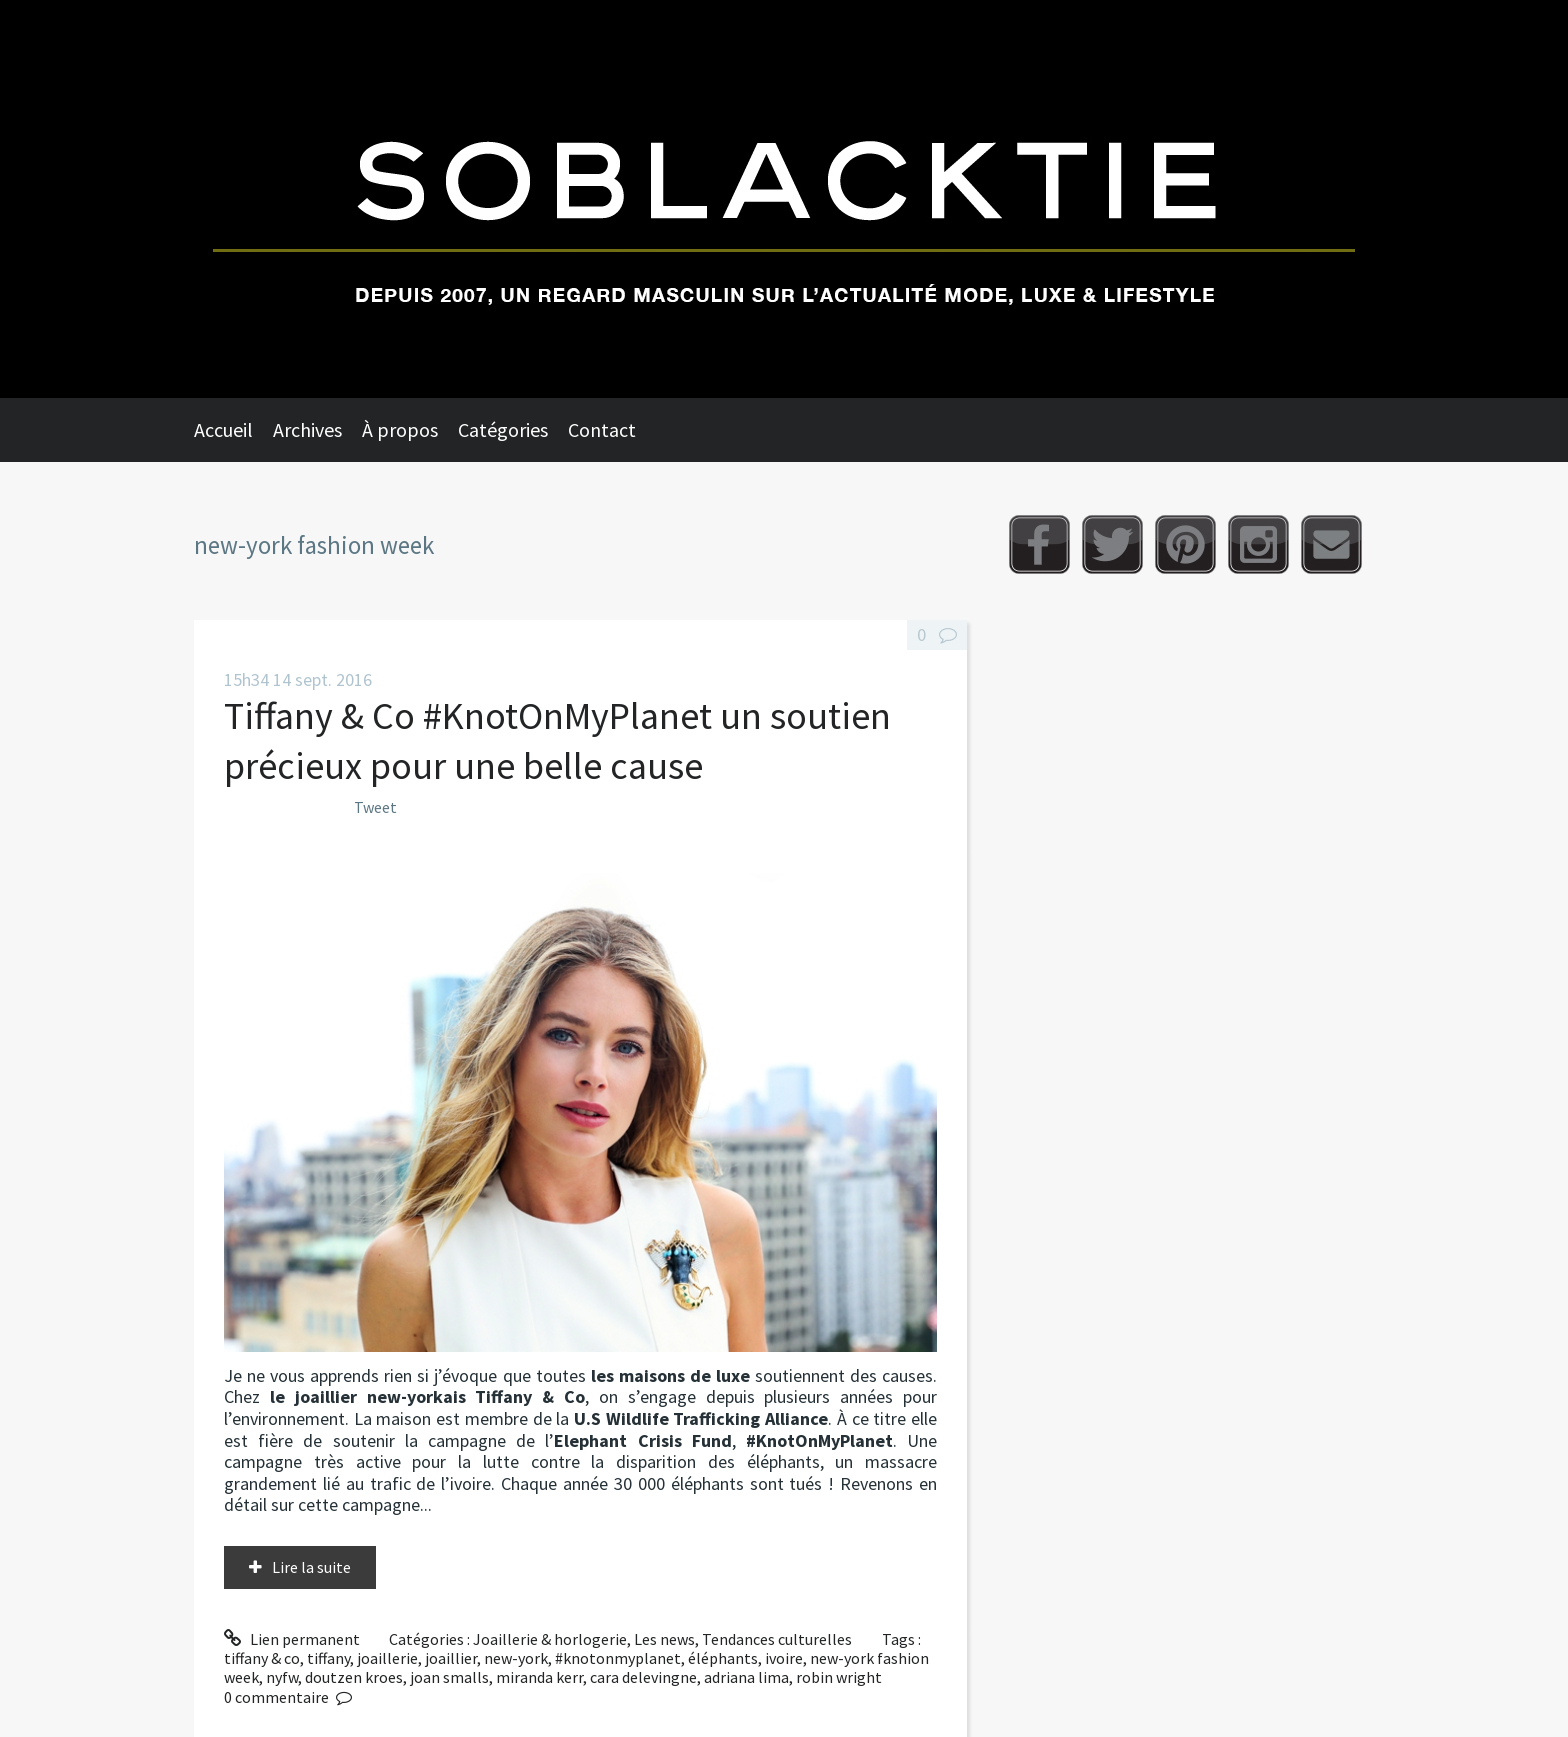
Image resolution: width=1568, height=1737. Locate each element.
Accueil (223, 429)
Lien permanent (292, 1639)
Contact (602, 429)
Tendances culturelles (777, 1639)
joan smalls (449, 1677)
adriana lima (746, 1677)
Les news (664, 1639)
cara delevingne (643, 1677)
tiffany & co (262, 1658)
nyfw (282, 1677)
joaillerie (387, 1658)
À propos (400, 429)
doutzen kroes (354, 1677)
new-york (516, 1658)
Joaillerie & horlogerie (550, 1639)
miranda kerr (539, 1677)
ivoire (784, 1658)
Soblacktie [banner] (784, 199)
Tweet (375, 807)
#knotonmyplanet (618, 1658)
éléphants (723, 1658)
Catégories (503, 429)
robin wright (839, 1677)
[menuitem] (233, 430)
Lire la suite (311, 1567)
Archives (307, 429)
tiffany (328, 1658)
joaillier (451, 1658)
